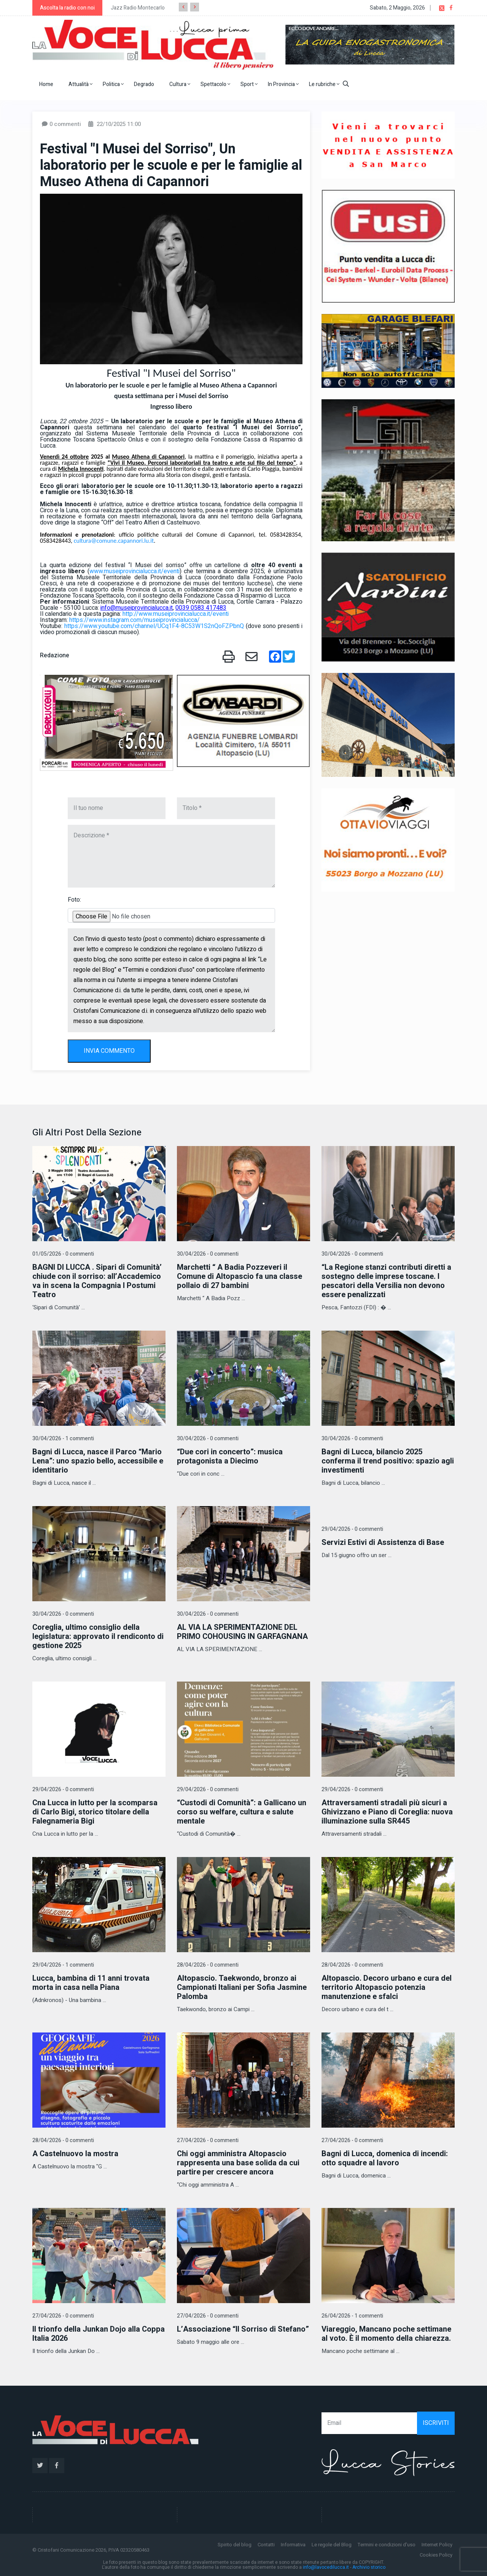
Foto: (74, 899)
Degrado (144, 84)
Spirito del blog (234, 2544)
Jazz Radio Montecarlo (138, 8)
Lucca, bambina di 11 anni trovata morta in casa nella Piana (91, 1983)
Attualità (80, 84)
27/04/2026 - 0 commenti (208, 2140)
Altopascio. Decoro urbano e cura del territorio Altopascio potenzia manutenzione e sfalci (386, 1987)
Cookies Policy (436, 2554)
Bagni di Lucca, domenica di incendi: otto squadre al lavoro (384, 2158)
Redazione (54, 655)
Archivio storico (368, 2567)
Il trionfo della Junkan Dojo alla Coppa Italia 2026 (98, 2334)
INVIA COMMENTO (109, 1050)
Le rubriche (324, 84)
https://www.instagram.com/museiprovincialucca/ (134, 620)
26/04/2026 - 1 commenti (352, 2316)
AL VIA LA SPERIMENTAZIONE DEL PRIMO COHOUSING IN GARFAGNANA (242, 1632)
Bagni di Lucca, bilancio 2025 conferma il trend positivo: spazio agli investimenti (387, 1461)
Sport (249, 84)
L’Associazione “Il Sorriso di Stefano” (243, 2329)
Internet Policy (437, 2544)
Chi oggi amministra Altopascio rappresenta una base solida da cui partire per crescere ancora (238, 2162)
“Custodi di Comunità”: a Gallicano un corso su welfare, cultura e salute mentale (241, 1812)
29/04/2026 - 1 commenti (63, 1965)
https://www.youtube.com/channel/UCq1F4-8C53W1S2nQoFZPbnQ (154, 626)
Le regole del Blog (332, 2544)
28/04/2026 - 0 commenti (208, 1965)
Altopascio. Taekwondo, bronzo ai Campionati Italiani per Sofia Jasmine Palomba (242, 1987)
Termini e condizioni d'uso (386, 2544)
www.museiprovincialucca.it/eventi (134, 571)
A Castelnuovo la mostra (75, 2153)
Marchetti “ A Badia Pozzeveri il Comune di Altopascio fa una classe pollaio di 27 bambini (239, 1276)
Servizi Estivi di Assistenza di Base (382, 1542)
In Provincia (283, 84)
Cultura (179, 84)
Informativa (293, 2544)
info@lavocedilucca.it (326, 2567)
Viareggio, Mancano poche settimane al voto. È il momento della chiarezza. (386, 2334)
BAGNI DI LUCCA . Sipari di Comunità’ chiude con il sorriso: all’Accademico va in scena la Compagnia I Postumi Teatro (97, 1281)
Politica (113, 84)
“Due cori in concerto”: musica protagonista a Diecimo (230, 1456)
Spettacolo (215, 84)
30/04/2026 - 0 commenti (208, 1254)
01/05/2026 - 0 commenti (63, 1254)
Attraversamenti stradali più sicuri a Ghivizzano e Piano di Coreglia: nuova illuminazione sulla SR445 (387, 1812)
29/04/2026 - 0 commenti (352, 1529)
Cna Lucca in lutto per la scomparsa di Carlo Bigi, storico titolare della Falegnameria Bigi (95, 1812)
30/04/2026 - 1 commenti (63, 1439)
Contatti (266, 2544)
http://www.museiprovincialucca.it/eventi (176, 613)
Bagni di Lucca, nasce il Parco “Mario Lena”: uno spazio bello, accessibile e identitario (97, 1461)
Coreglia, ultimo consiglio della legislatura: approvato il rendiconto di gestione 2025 (98, 1636)
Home (46, 84)
